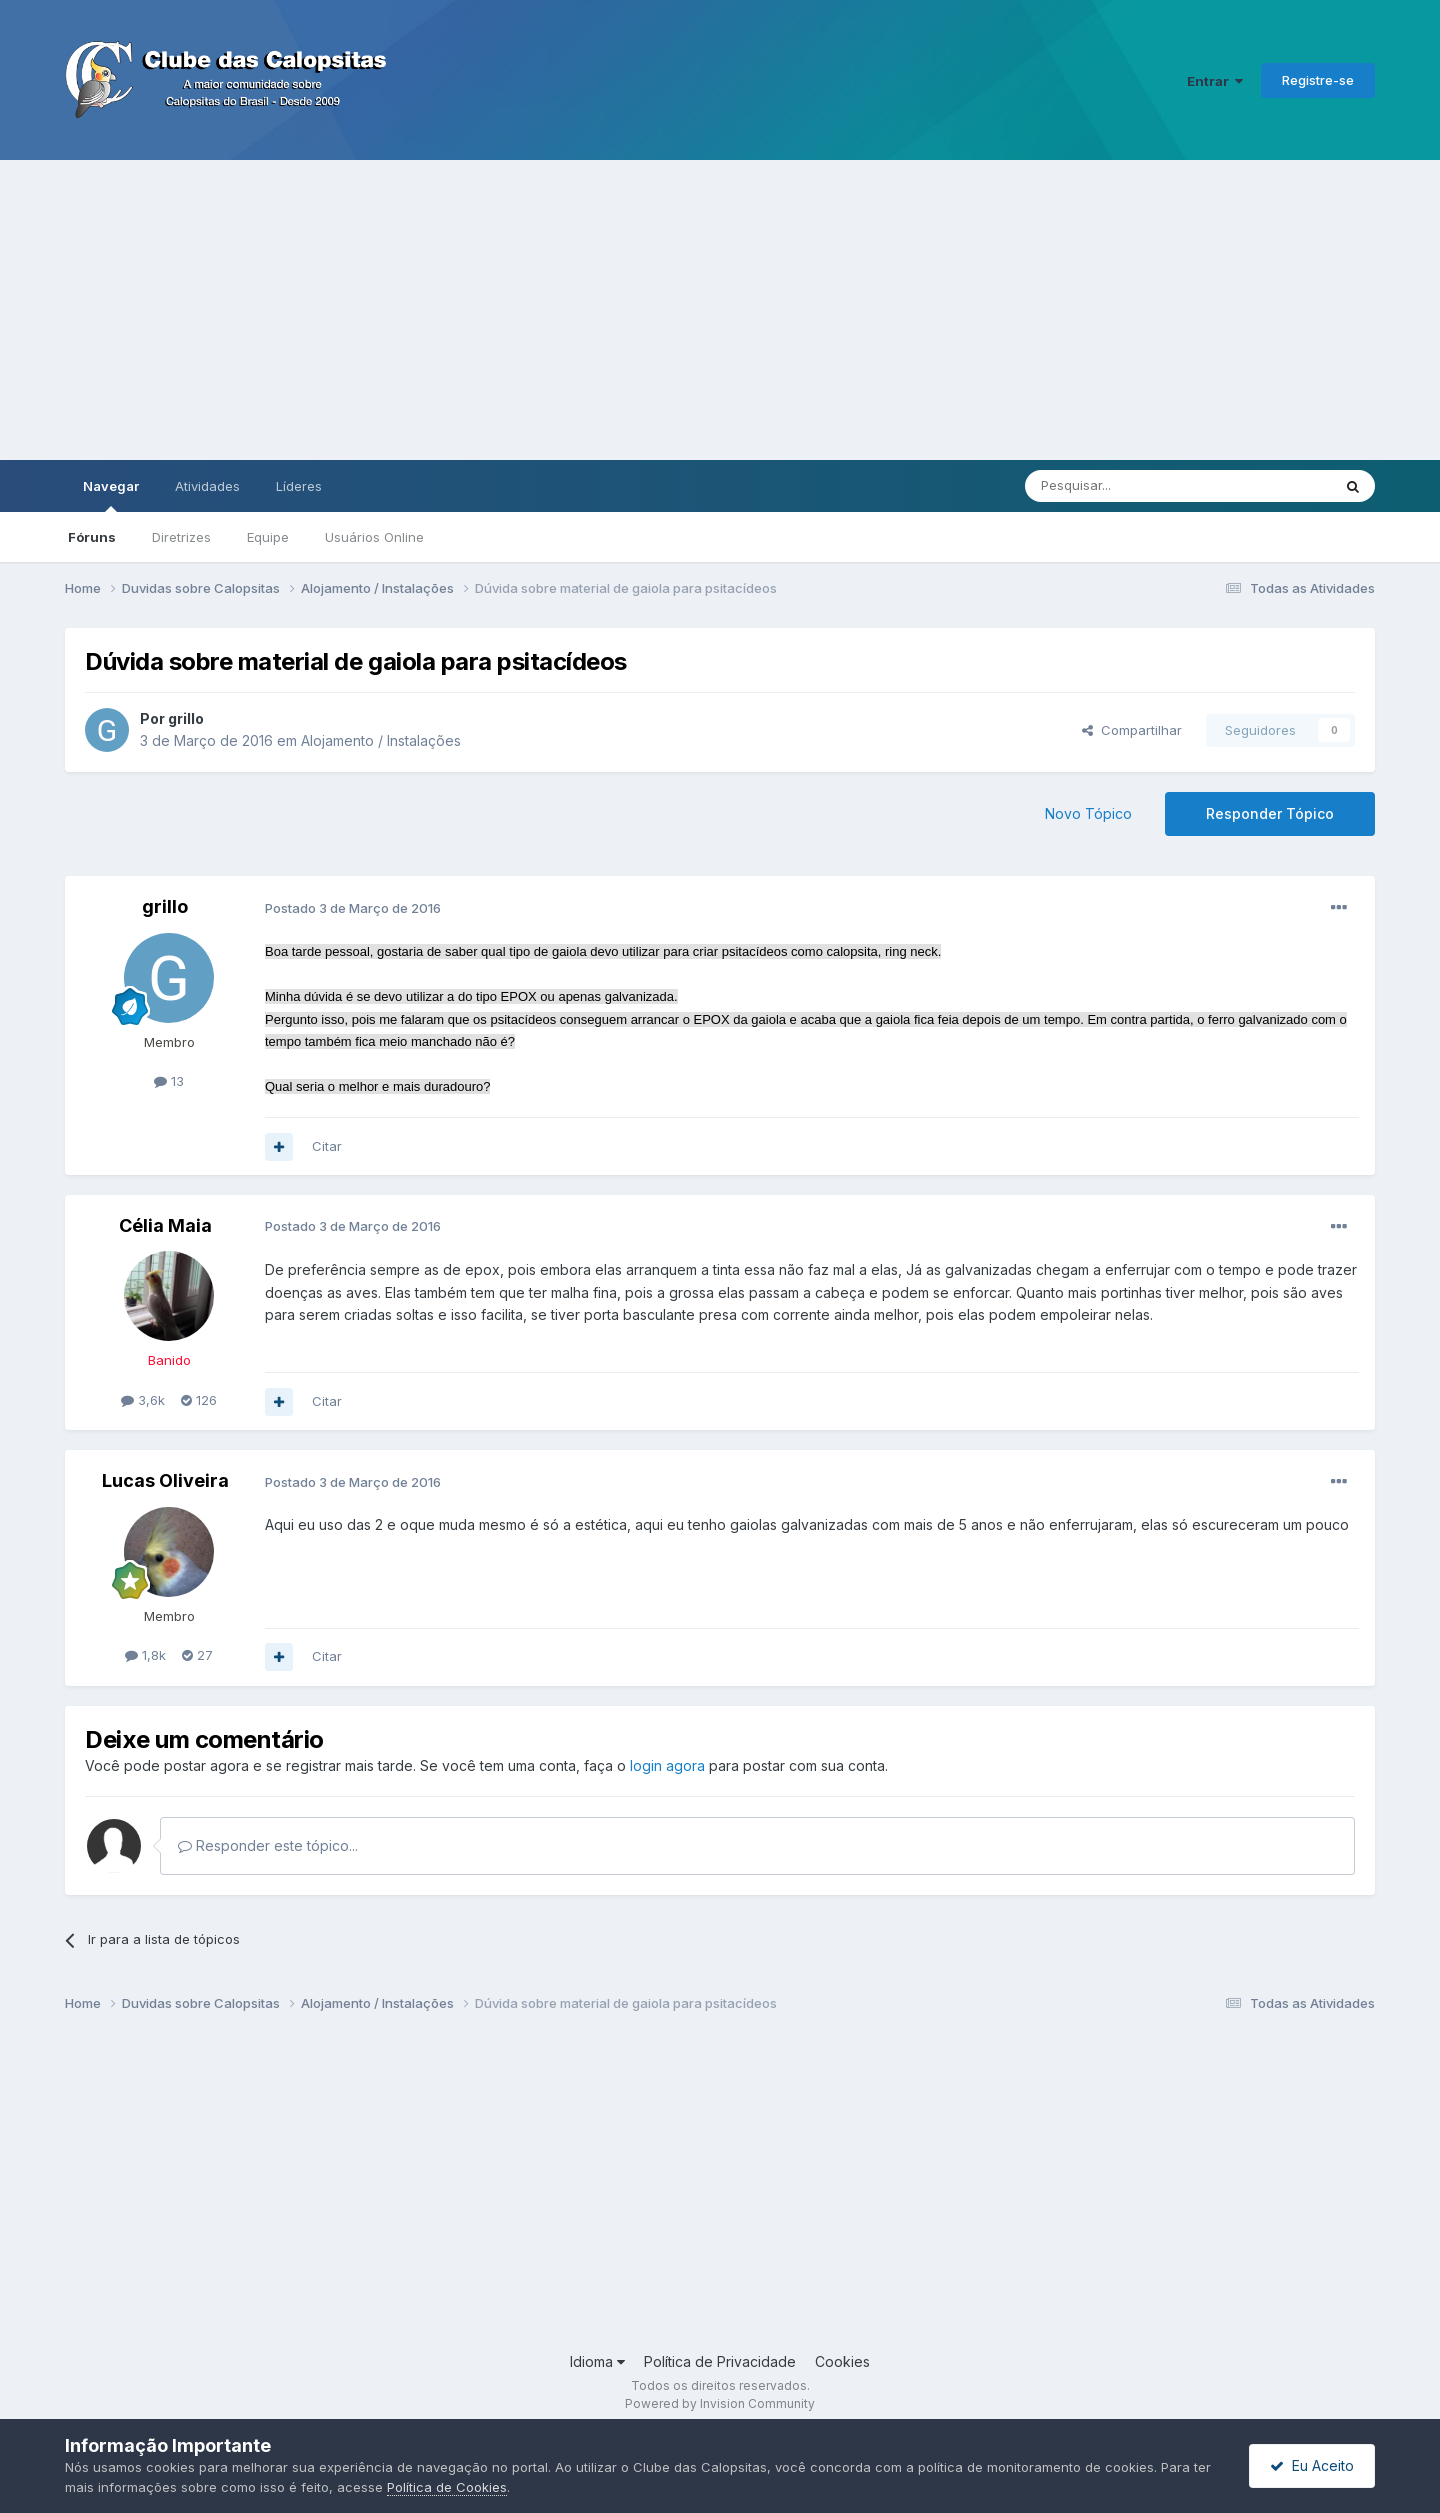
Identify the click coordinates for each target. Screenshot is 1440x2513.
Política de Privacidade (720, 2361)
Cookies (842, 2361)
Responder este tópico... (268, 1845)
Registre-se (1318, 80)
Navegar (111, 495)
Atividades (207, 486)
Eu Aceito (1312, 2465)
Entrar (1215, 81)
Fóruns (92, 537)
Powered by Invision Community (720, 2403)
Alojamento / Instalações (381, 740)
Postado (353, 908)
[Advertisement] (720, 310)
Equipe (268, 537)
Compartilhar (1132, 730)
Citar (327, 1146)
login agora (667, 1765)
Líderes (299, 486)
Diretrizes (181, 537)
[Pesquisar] (1123, 486)
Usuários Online (374, 537)
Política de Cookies (447, 2487)
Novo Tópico (1088, 813)
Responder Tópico (1270, 813)
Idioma (597, 2361)
